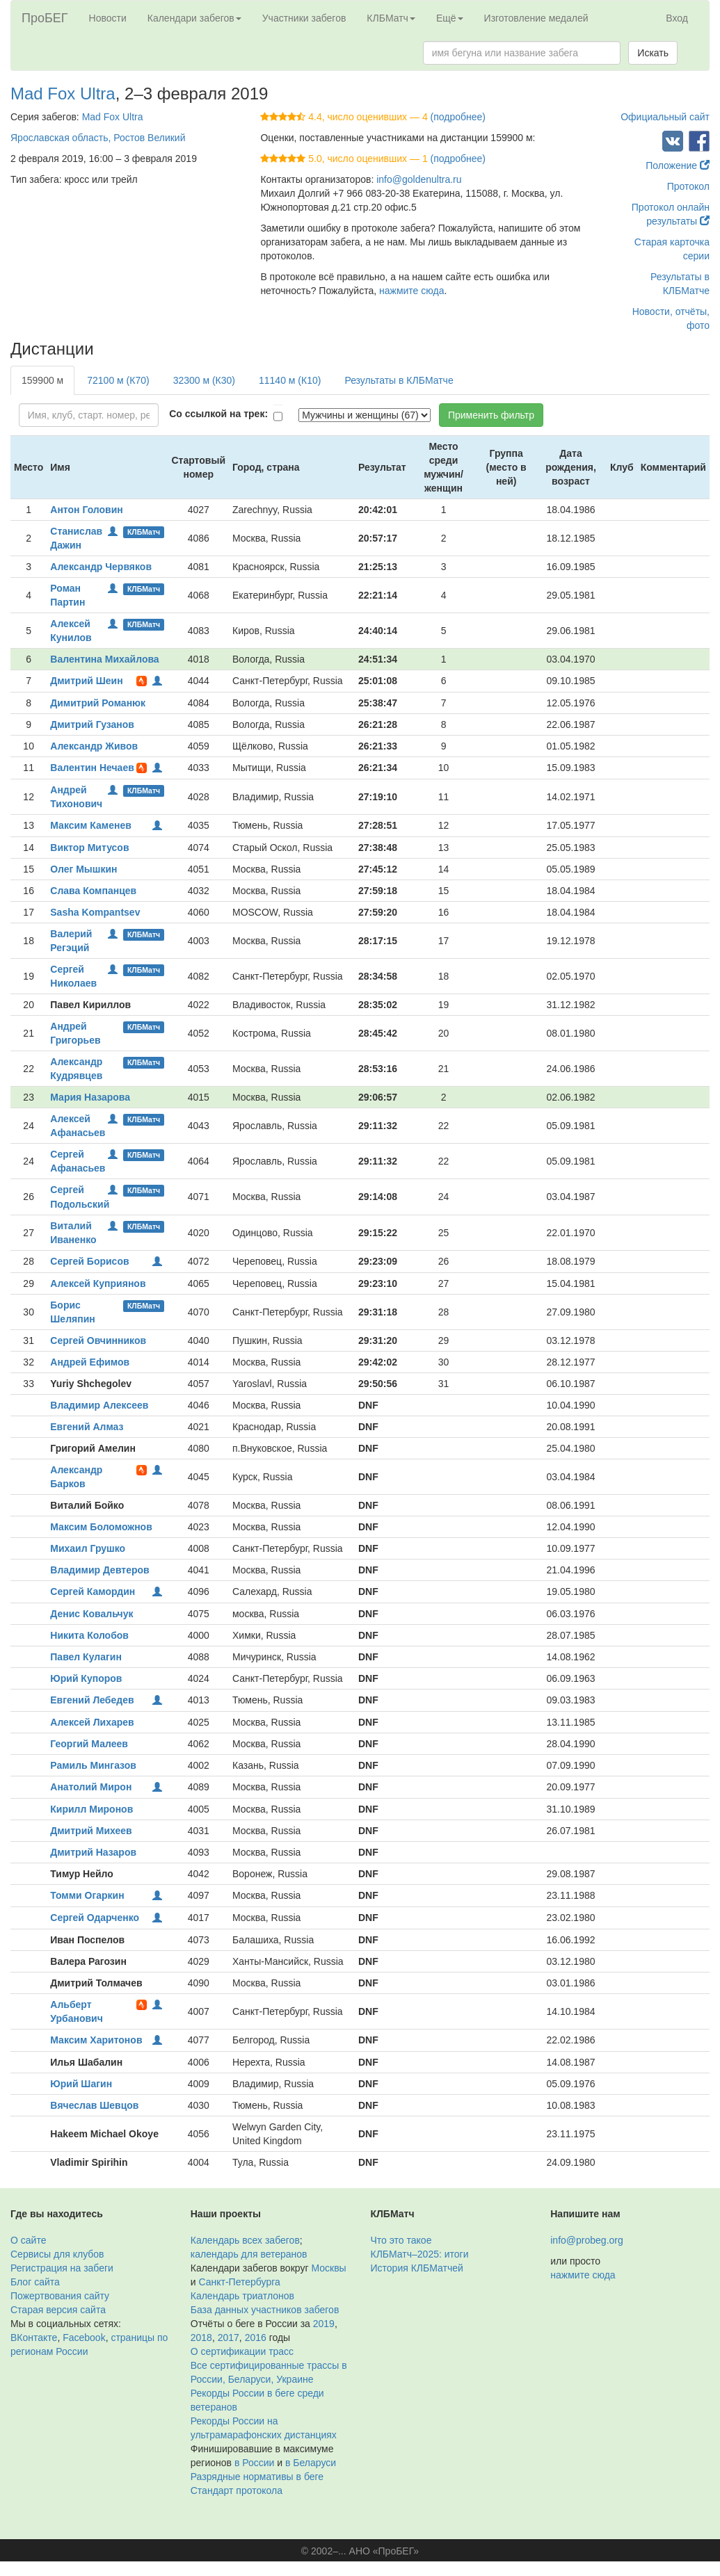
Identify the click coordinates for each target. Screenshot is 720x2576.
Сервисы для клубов (57, 2254)
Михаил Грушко (87, 1548)
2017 (228, 2337)
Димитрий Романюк (97, 702)
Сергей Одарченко (94, 1917)
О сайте (28, 2240)
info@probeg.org (586, 2240)
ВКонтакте (33, 2337)
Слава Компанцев (93, 890)
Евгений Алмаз (86, 1426)
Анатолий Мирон (90, 1786)
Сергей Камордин (92, 1591)
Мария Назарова (90, 1097)
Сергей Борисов (89, 1261)
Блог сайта (35, 2281)
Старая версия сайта (58, 2309)
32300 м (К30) (204, 380)
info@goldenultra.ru (418, 179)
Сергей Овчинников (98, 1340)
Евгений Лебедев (92, 1700)
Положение (678, 165)
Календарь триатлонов (242, 2295)
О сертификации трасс (242, 2351)
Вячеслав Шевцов (94, 2105)
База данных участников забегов (265, 2309)
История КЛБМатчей (417, 2268)
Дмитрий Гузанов (92, 724)
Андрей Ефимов (89, 1362)
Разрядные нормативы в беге (257, 2476)
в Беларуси (310, 2462)
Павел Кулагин (86, 1656)
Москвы (328, 2268)
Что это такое (401, 2240)
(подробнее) (458, 116)
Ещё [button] (449, 18)
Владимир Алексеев (99, 1405)
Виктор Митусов (89, 847)
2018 (201, 2337)
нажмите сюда (411, 290)
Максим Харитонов (96, 2040)
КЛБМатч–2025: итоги (420, 2254)
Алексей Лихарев (92, 1722)
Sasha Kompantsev (95, 912)
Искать (653, 52)
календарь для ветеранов (249, 2254)
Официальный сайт (665, 116)
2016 (255, 2337)
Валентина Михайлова (104, 659)
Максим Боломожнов (101, 1526)
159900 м (42, 380)
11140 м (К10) (290, 380)
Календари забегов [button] (194, 18)
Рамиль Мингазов (93, 1765)
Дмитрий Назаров (93, 1852)
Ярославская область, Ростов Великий (98, 137)
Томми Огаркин (87, 1895)
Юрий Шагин (81, 2083)
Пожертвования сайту (59, 2295)
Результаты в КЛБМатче (398, 380)
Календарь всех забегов (245, 2240)
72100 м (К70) (118, 380)
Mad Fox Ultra (62, 93)
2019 (324, 2323)
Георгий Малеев (89, 1743)
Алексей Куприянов (97, 1283)
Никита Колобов (89, 1635)
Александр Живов (94, 746)
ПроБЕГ (45, 18)
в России (254, 2462)
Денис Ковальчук (91, 1613)
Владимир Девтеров (99, 1569)
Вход (677, 18)
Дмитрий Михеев (90, 1830)
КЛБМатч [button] (391, 18)
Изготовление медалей (536, 18)
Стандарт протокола (236, 2490)
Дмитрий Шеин (86, 680)
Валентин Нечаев (92, 767)
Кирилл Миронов (91, 1809)
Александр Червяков (101, 566)
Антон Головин (86, 509)
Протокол (688, 186)
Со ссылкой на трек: (218, 413)
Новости (108, 18)
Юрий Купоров (86, 1678)
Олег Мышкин (83, 869)
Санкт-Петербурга (239, 2281)
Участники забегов (304, 18)
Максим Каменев (90, 825)
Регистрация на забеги (61, 2268)
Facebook (84, 2337)
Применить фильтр (491, 415)
